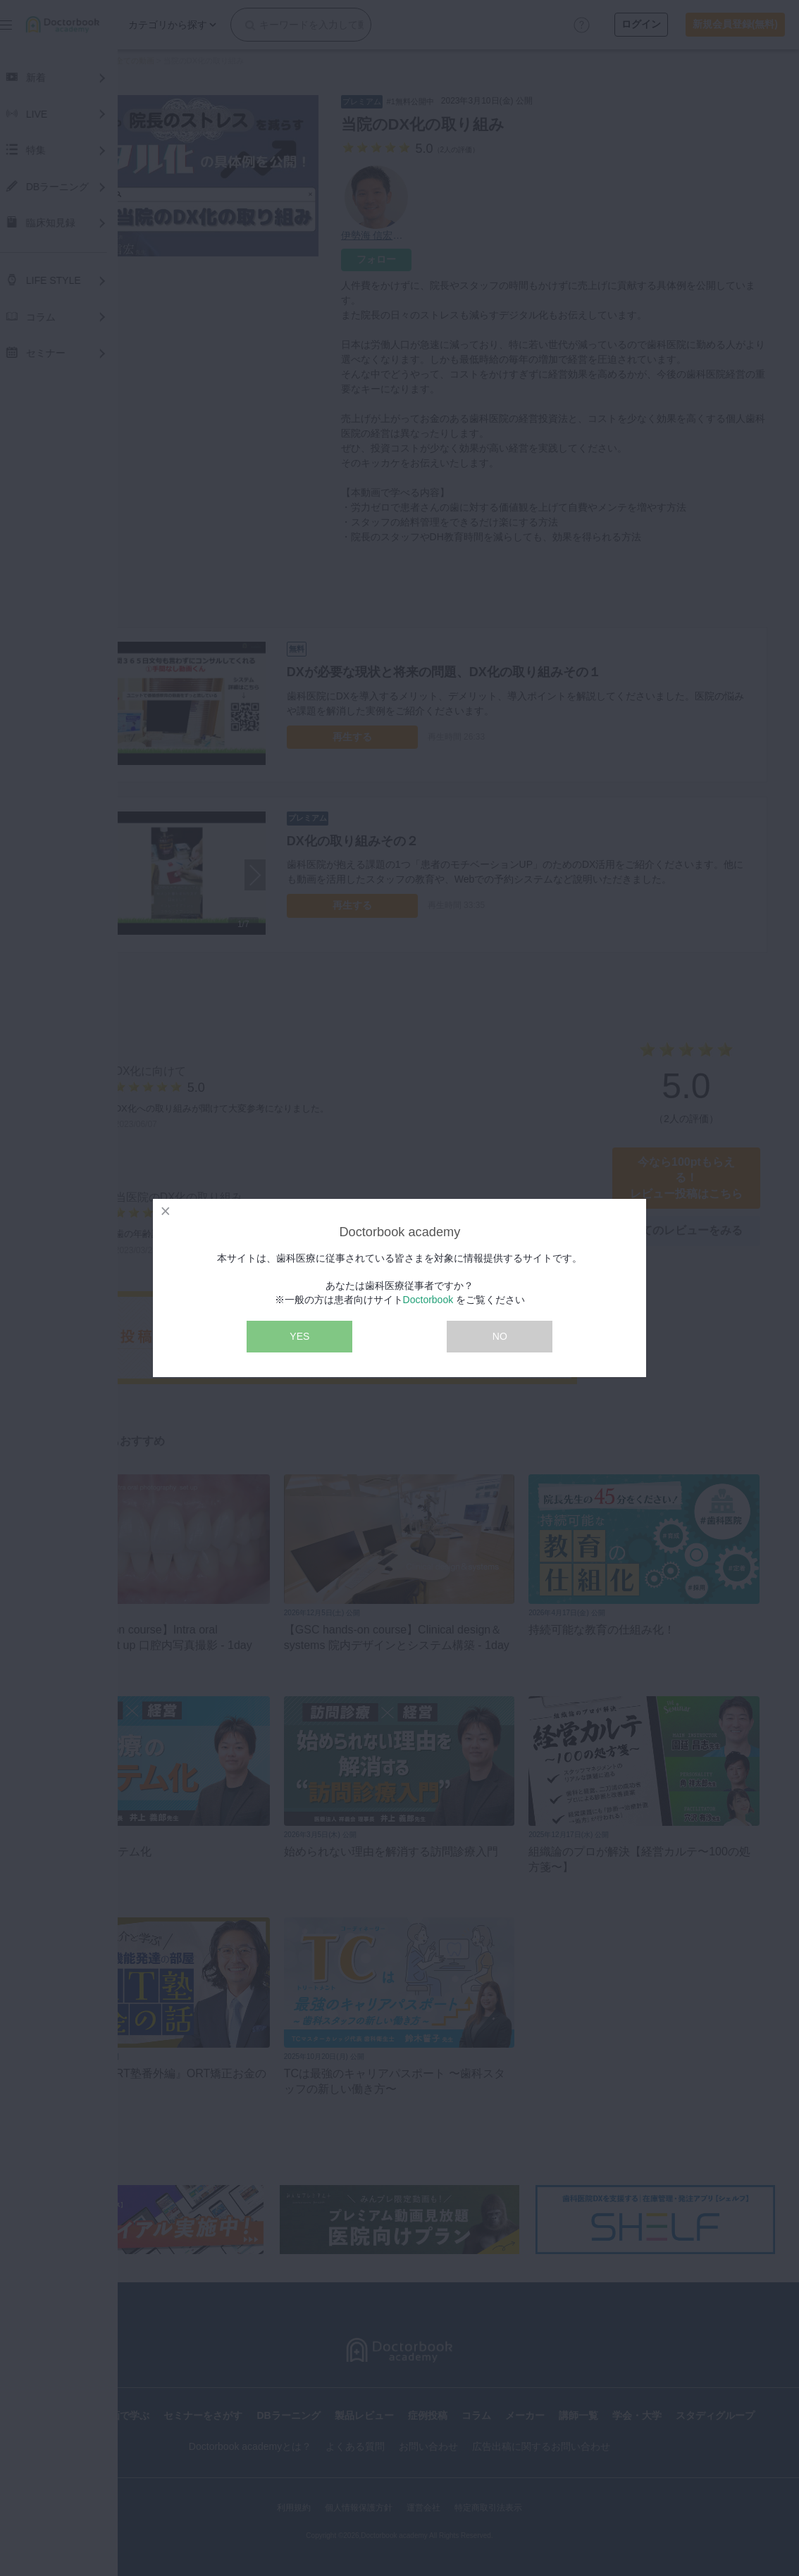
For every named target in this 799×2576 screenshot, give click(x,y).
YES (299, 1336)
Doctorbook (428, 1299)
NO (500, 1336)
